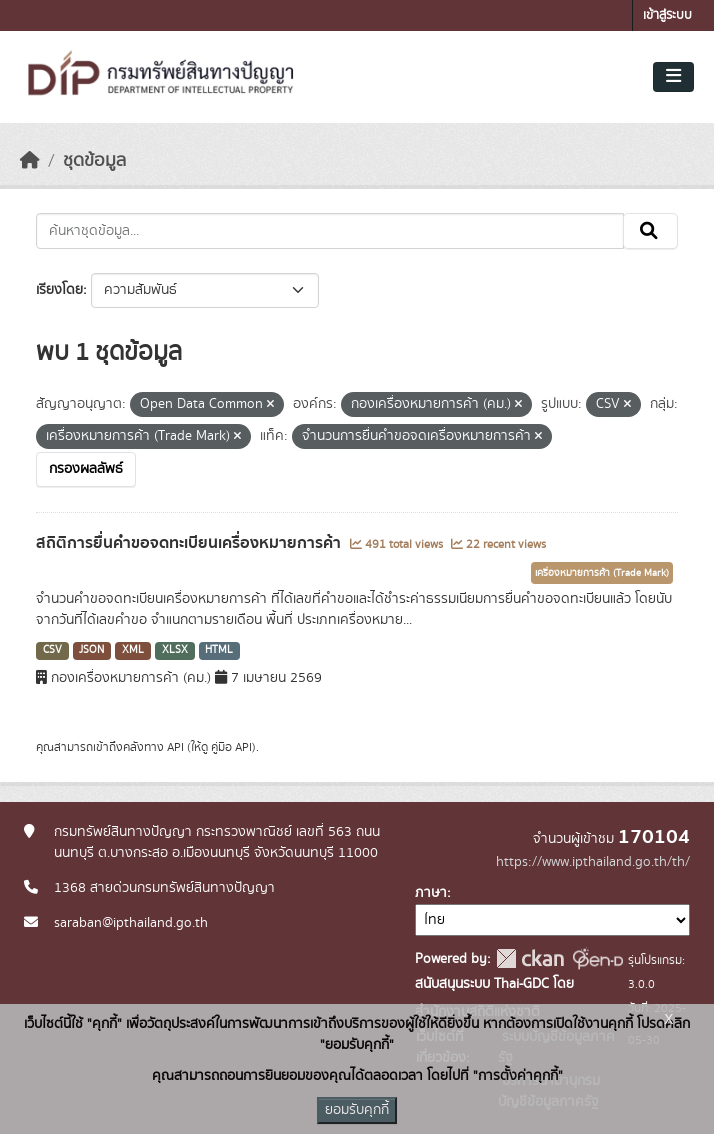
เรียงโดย (59, 290)
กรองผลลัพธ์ (86, 469)
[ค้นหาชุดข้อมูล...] (330, 231)
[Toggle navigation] (673, 77)
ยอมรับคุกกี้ (357, 1110)
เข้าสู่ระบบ (667, 15)
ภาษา (431, 893)
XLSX (175, 650)
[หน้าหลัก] (30, 161)
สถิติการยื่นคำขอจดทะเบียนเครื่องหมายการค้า (190, 543)
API (175, 747)
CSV (52, 650)
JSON (91, 650)
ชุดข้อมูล (94, 161)
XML (133, 650)
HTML (219, 650)
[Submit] (650, 231)
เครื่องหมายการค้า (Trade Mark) (602, 573)
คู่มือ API (231, 747)
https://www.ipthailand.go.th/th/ (593, 862)
